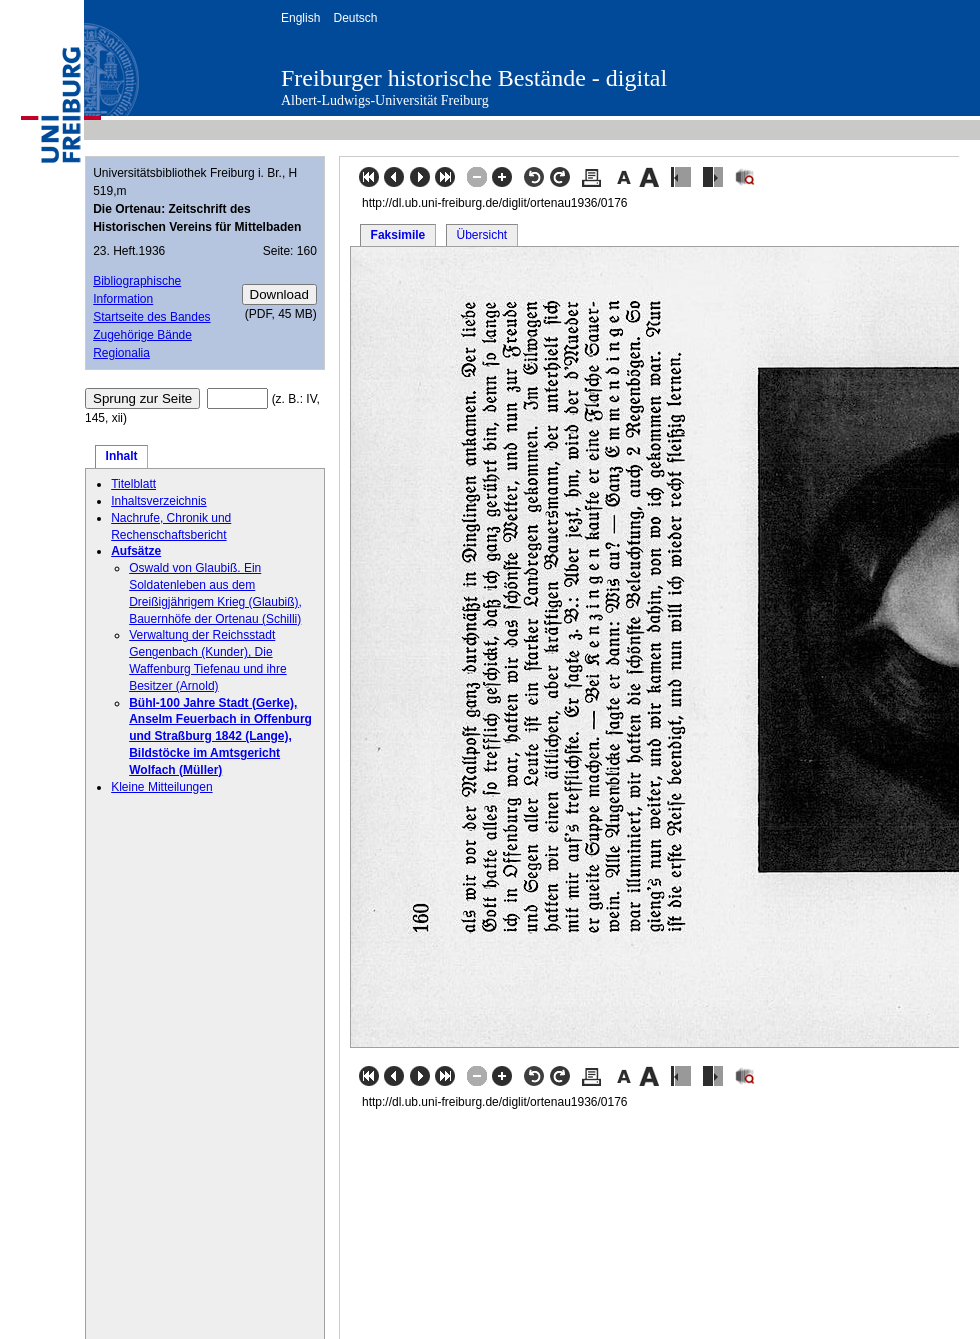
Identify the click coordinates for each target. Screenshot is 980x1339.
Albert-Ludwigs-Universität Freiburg (385, 100)
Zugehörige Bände (142, 335)
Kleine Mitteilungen (161, 787)
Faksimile (398, 235)
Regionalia (121, 353)
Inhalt (122, 456)
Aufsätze (136, 551)
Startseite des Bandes (151, 317)
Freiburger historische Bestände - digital (474, 78)
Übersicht (481, 235)
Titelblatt (133, 484)
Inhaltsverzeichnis (158, 501)
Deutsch (355, 18)
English (300, 18)
